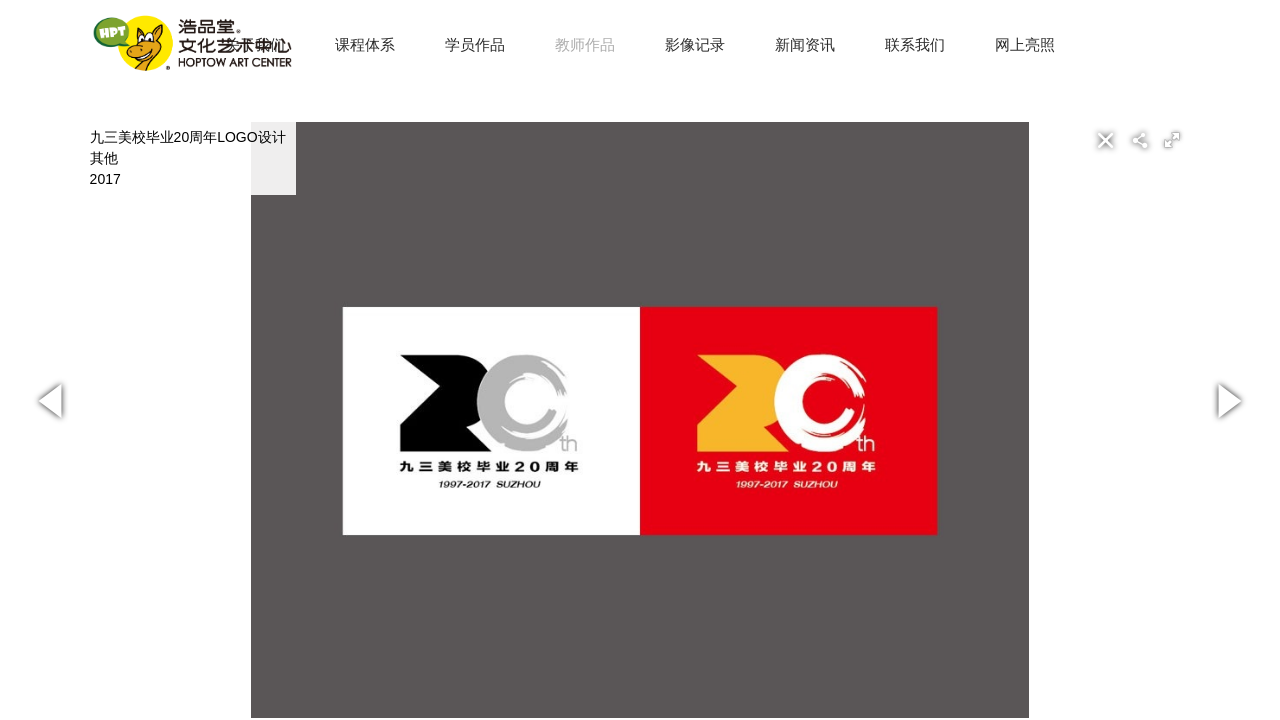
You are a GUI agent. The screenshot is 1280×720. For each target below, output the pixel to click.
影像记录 (695, 44)
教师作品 (585, 44)
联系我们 (915, 44)
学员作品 (475, 44)
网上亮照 (1025, 44)
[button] (1172, 140)
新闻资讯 (805, 44)
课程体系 (365, 44)
